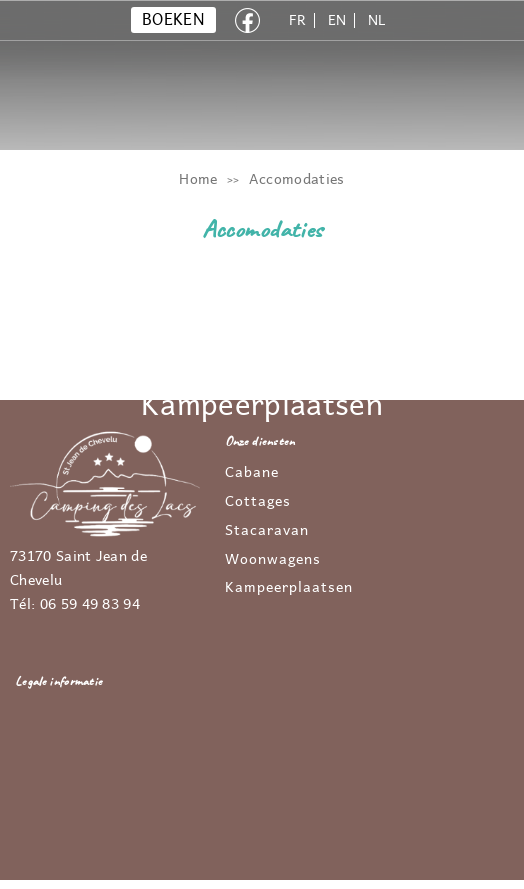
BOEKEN (173, 20)
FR (298, 20)
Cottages (258, 502)
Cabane (252, 473)
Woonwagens (273, 560)
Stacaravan (267, 531)
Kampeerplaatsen (289, 588)
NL (377, 20)
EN (337, 20)
